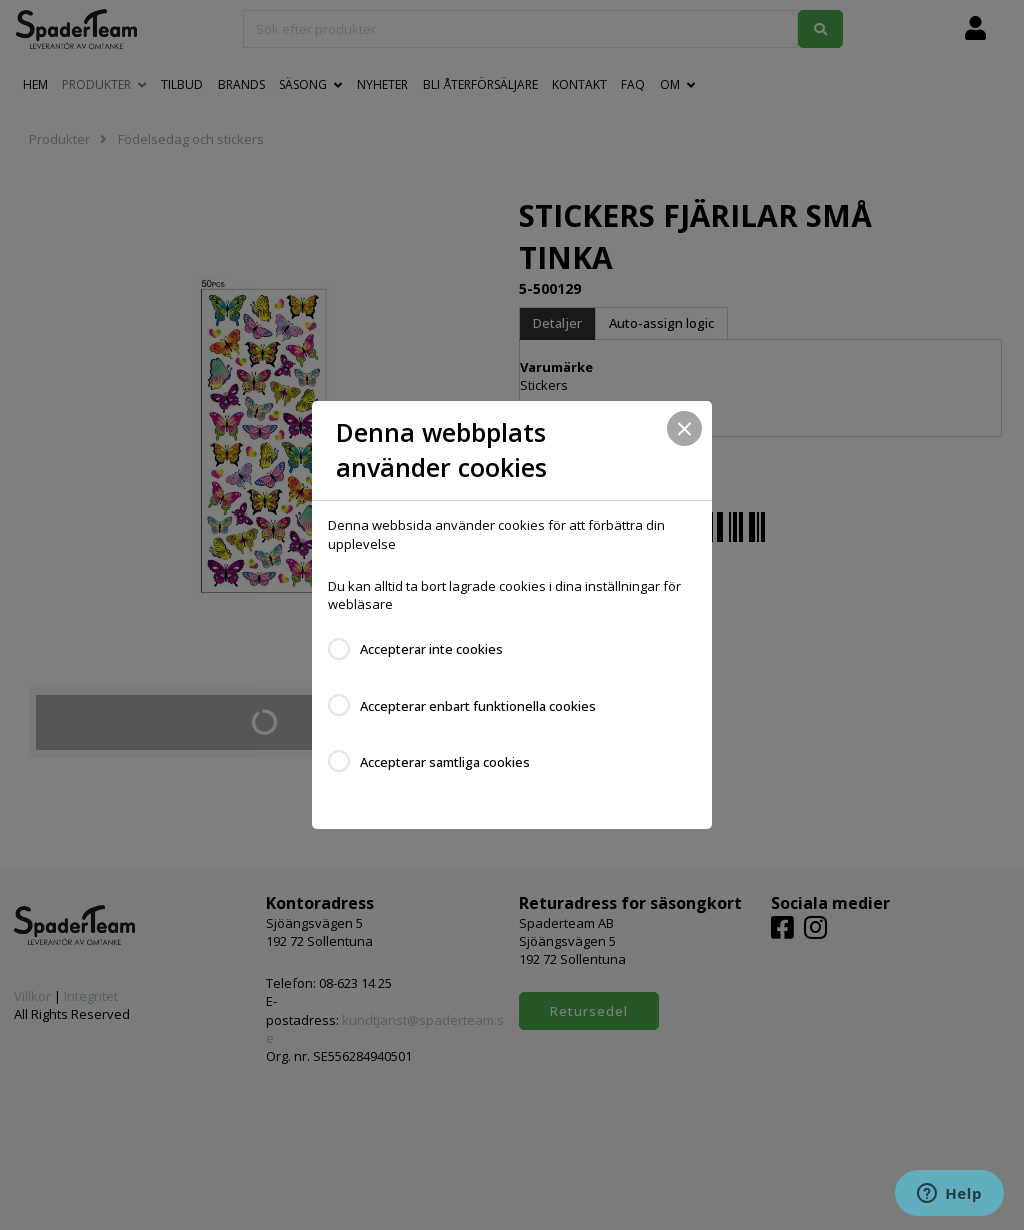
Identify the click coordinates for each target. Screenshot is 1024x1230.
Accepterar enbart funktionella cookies (478, 706)
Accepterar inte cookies (431, 649)
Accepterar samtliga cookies (445, 762)
